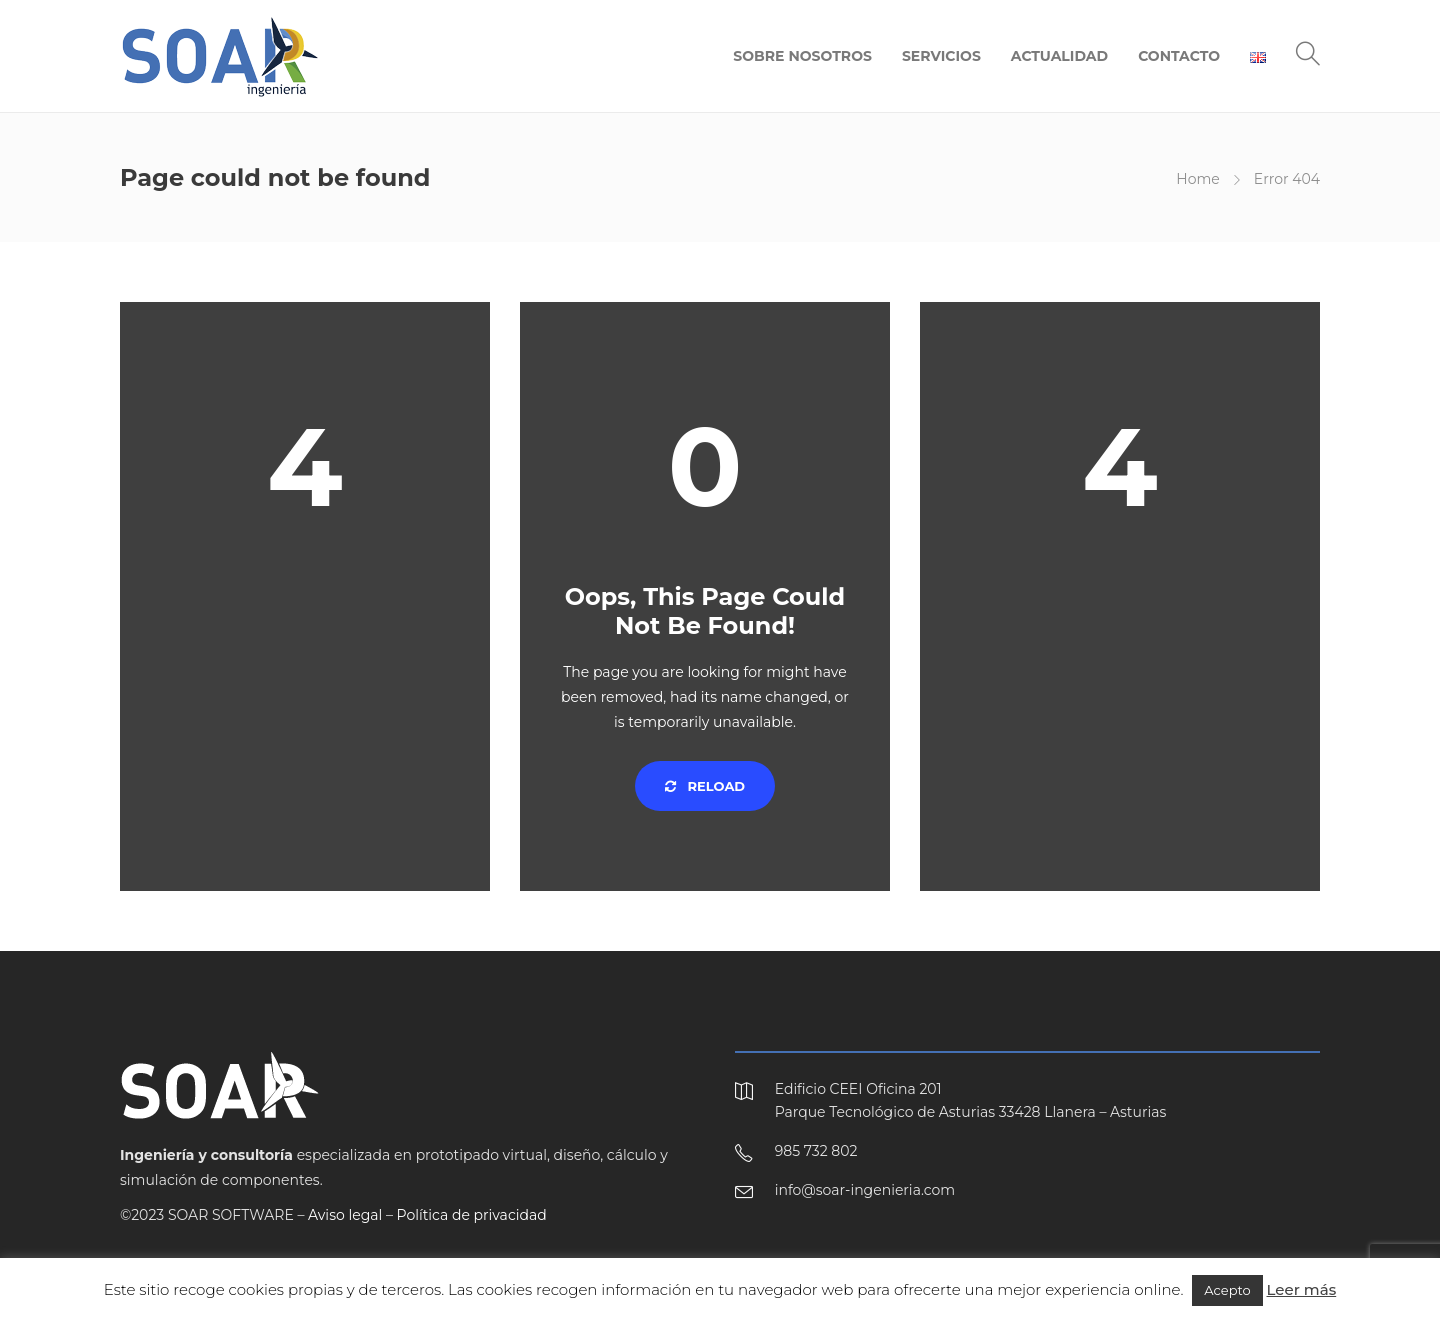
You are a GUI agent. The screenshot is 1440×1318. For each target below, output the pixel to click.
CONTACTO (1179, 56)
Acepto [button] (1227, 1290)
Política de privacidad (472, 1215)
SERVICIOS (941, 56)
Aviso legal (345, 1215)
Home (1197, 179)
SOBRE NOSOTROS (802, 56)
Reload (705, 786)
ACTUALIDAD (1059, 56)
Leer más (1302, 1289)
